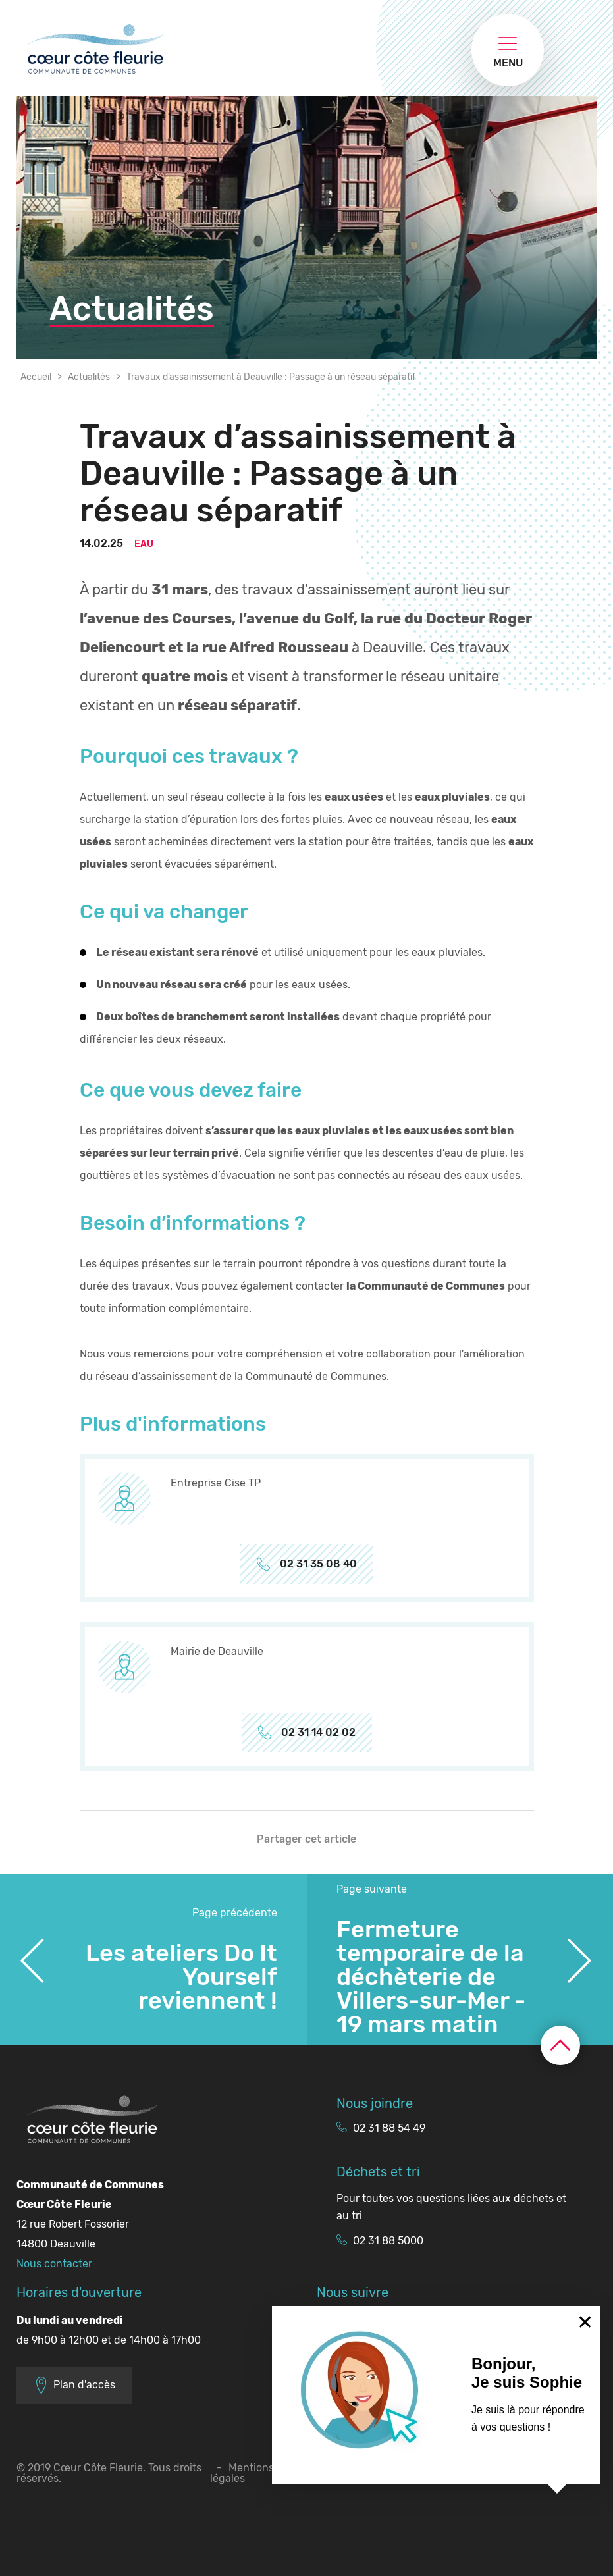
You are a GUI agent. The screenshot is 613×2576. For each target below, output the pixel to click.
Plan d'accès (74, 2385)
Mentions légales (242, 2473)
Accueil (35, 377)
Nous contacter (54, 2263)
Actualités (89, 377)
